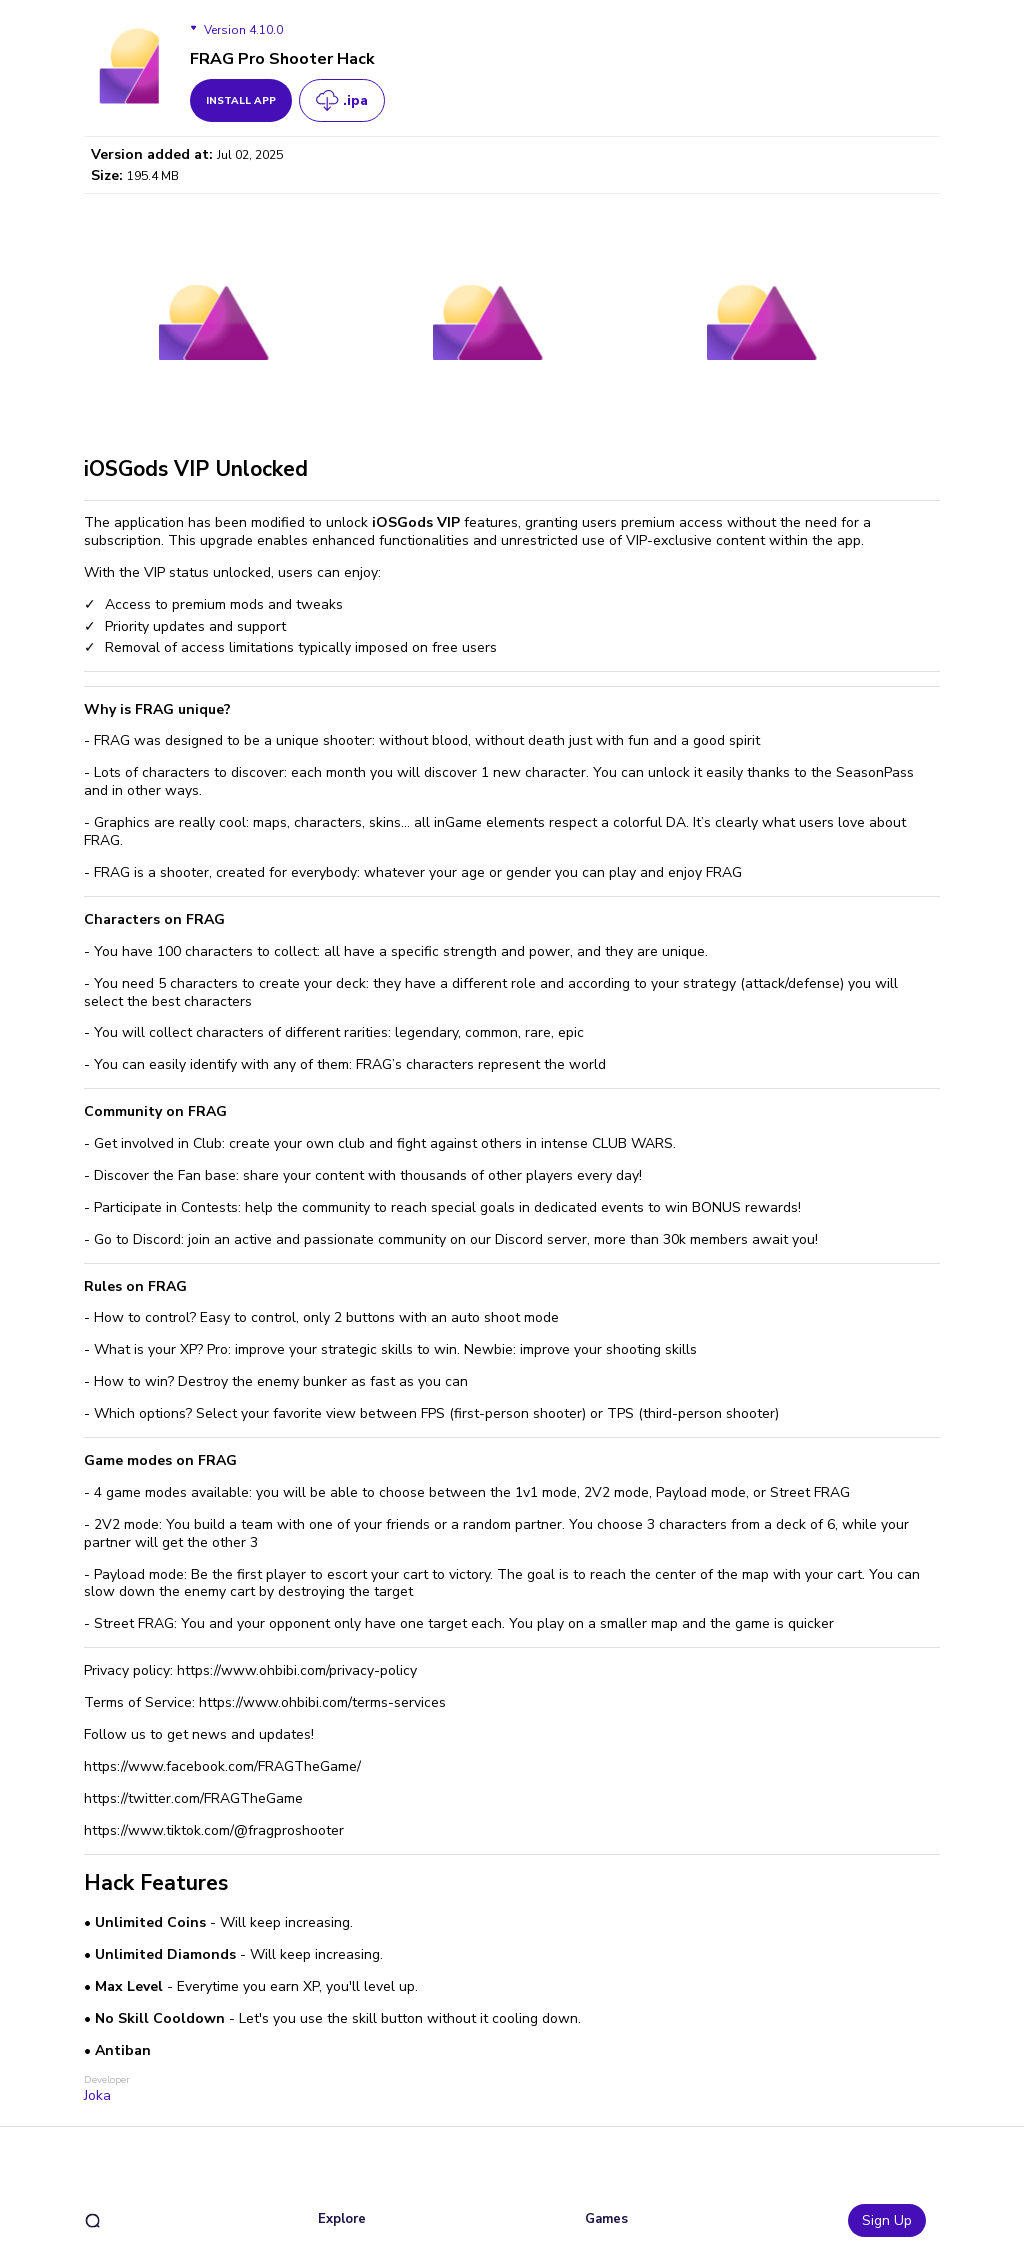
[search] (92, 2220)
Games (606, 2219)
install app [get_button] (241, 101)
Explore (342, 2219)
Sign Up (887, 2220)
